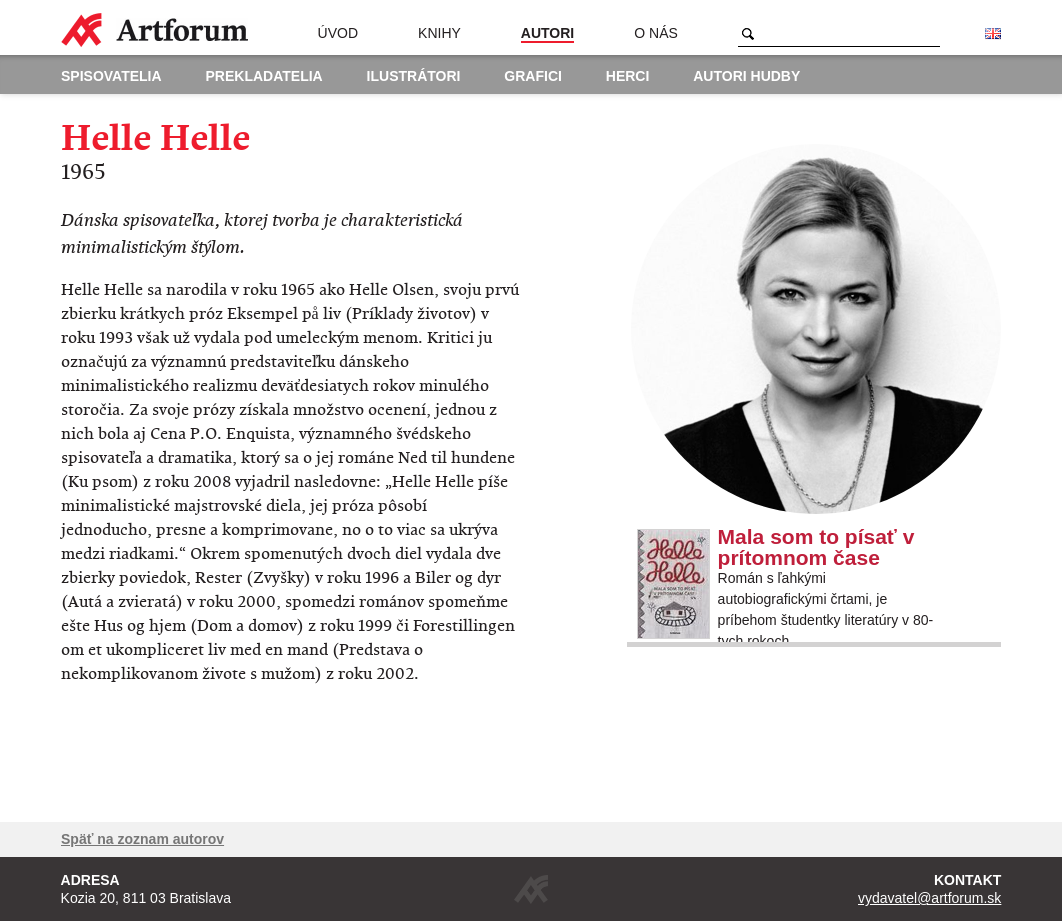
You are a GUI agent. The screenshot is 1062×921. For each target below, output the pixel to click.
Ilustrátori (414, 76)
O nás (656, 33)
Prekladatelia (264, 76)
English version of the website (993, 34)
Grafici (533, 76)
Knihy (439, 33)
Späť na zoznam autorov (142, 839)
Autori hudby (746, 76)
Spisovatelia (111, 76)
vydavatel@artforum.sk (929, 898)
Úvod (338, 33)
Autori (547, 33)
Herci (628, 76)
